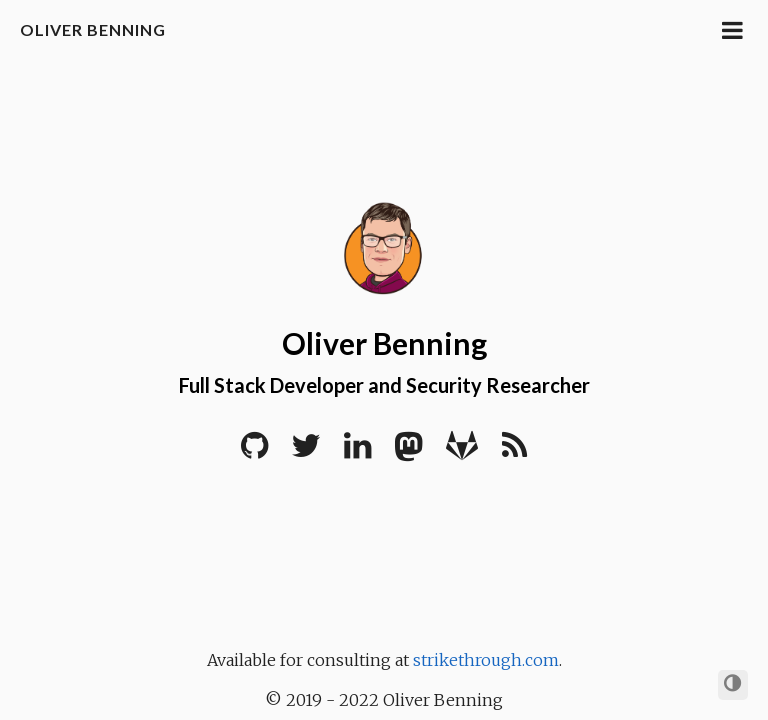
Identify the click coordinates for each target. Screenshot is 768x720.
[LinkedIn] (357, 452)
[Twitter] (306, 452)
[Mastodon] (408, 452)
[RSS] (514, 452)
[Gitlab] (462, 452)
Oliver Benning (93, 29)
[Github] (254, 452)
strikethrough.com (486, 660)
